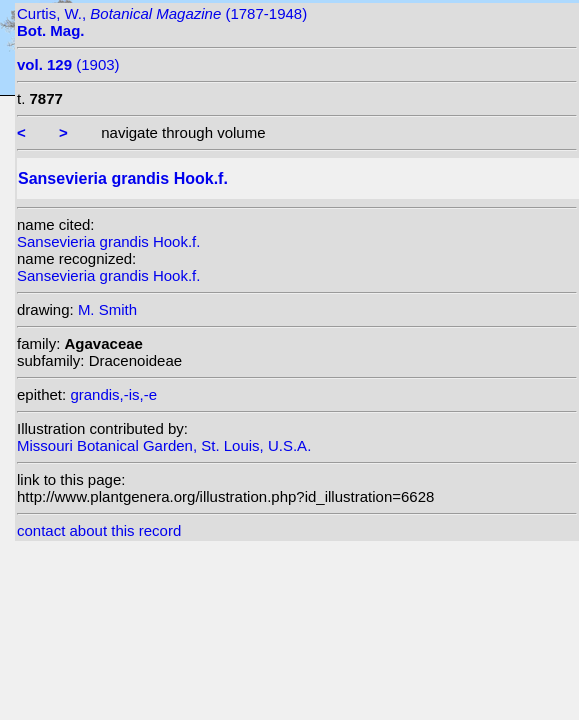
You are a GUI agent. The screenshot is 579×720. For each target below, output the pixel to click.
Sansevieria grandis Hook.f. (108, 241)
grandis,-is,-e (113, 394)
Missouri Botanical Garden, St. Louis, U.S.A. (164, 445)
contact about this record (99, 530)
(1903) (68, 64)
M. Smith (107, 309)
